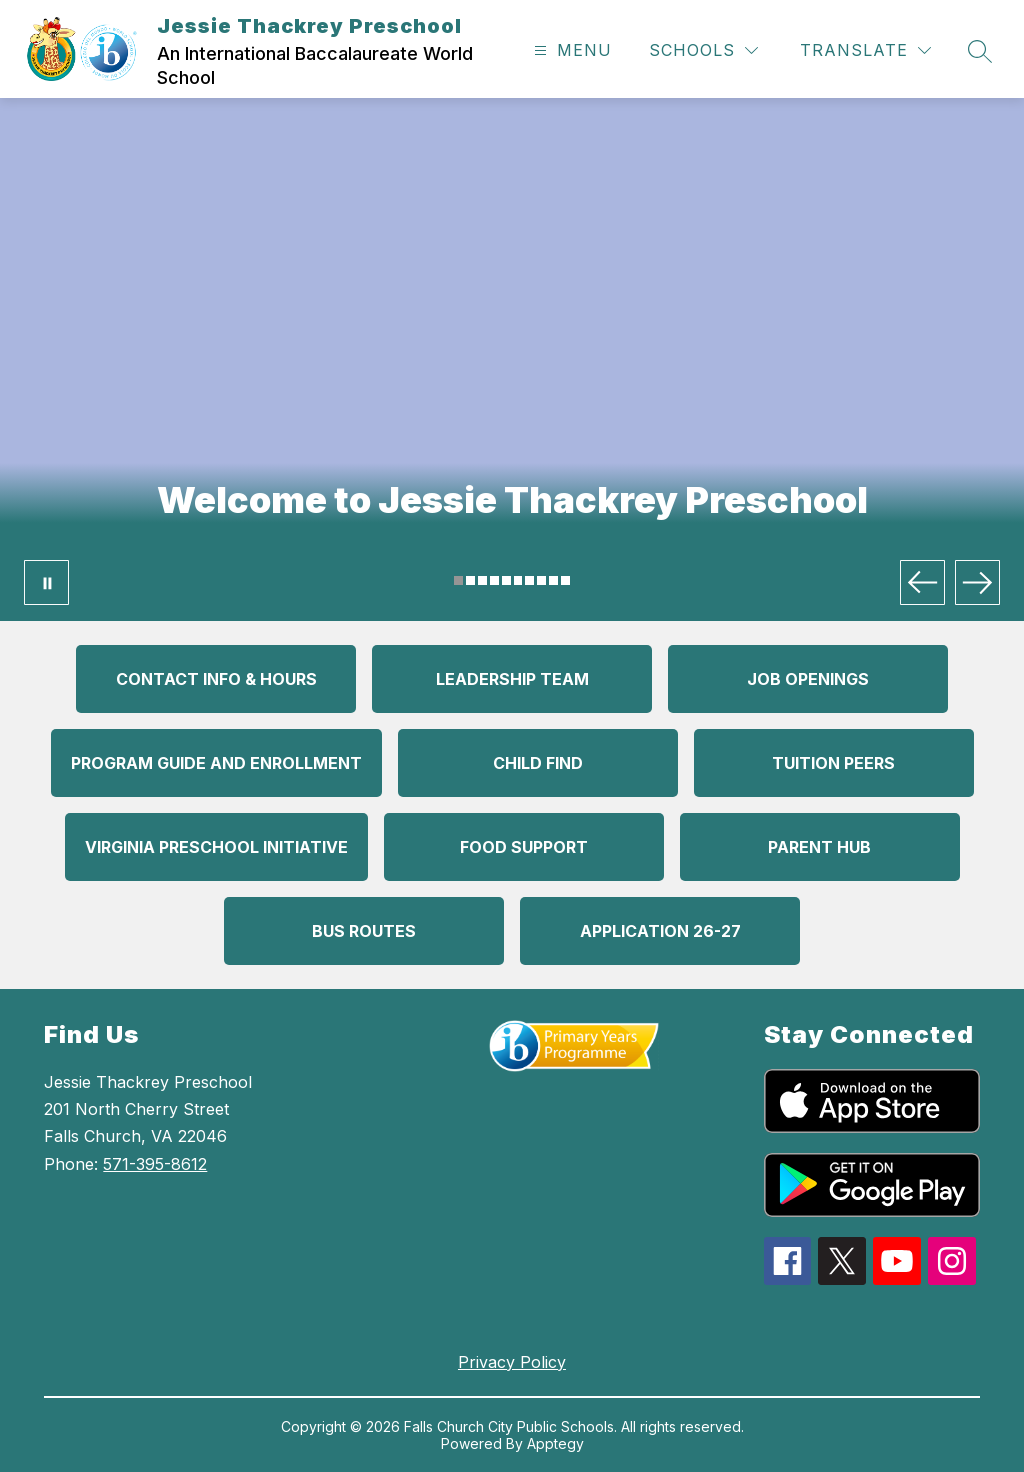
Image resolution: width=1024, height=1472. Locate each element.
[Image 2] (470, 580)
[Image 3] (482, 580)
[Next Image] (977, 582)
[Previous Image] (922, 582)
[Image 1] (458, 580)
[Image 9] (553, 580)
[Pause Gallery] (46, 582)
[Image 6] (518, 580)
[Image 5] (506, 580)
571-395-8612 (155, 1164)
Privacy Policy (512, 1362)
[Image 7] (529, 580)
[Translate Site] (865, 50)
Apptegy (555, 1443)
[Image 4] (494, 580)
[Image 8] (541, 580)
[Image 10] (565, 580)
